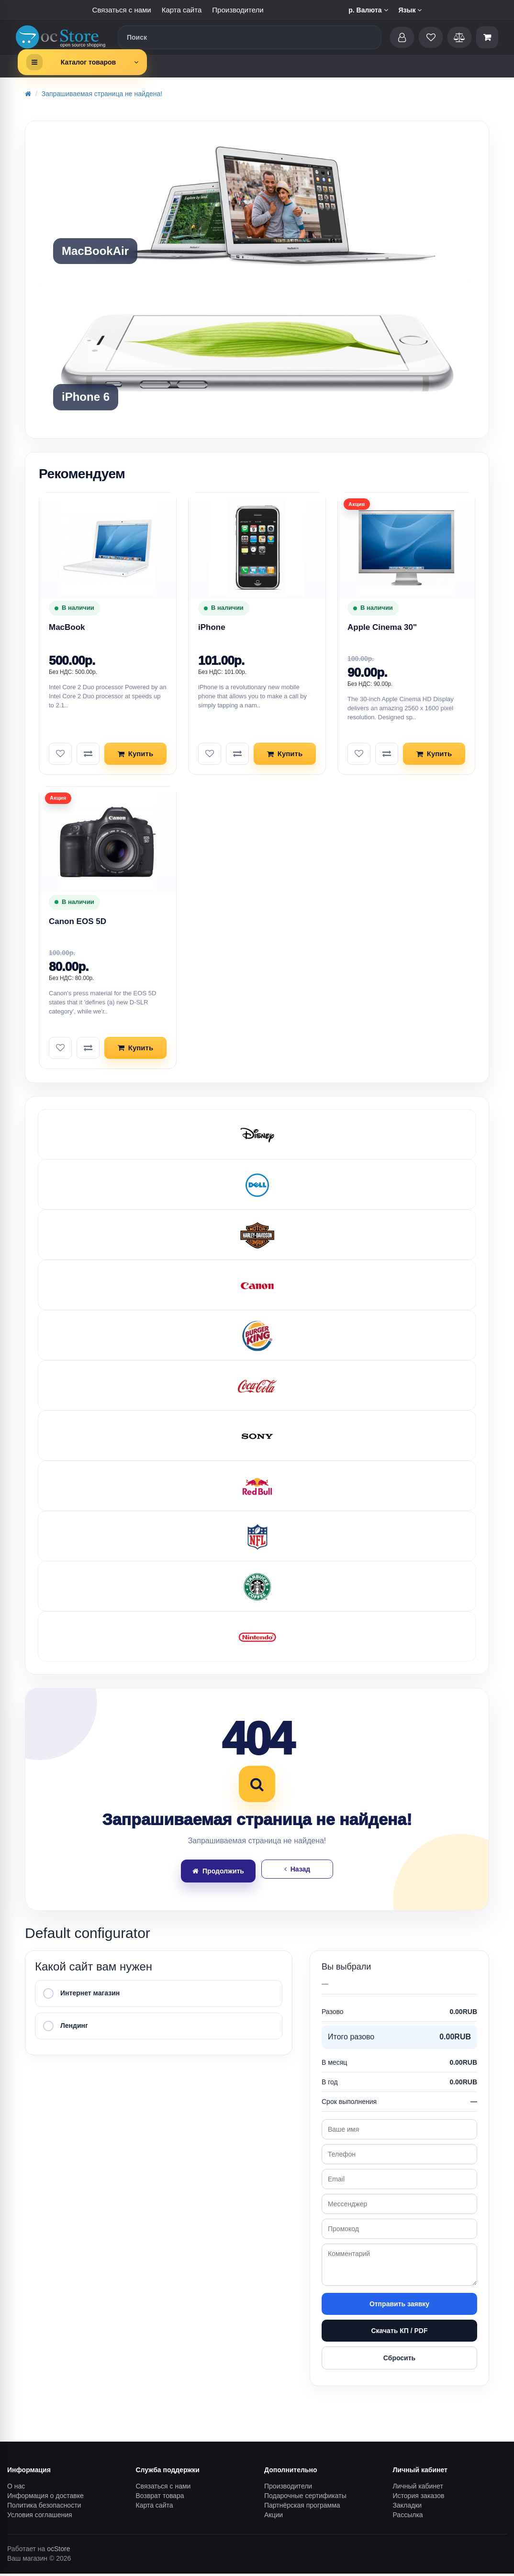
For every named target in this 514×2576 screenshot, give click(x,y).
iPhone (211, 627)
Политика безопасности (44, 2507)
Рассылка (408, 2517)
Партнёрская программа (302, 2507)
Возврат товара (160, 2498)
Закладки (407, 2507)
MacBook (67, 627)
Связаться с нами (121, 9)
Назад (297, 1871)
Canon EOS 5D (77, 922)
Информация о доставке (45, 2498)
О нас (16, 2488)
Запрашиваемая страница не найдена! (102, 94)
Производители (237, 9)
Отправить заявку (399, 2306)
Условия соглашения (39, 2517)
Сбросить (399, 2360)
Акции (273, 2517)
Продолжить (218, 1873)
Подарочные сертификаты (305, 2498)
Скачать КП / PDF (399, 2333)
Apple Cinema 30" (382, 627)
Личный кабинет (418, 2488)
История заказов (419, 2498)
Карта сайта (182, 9)
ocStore (58, 2551)
